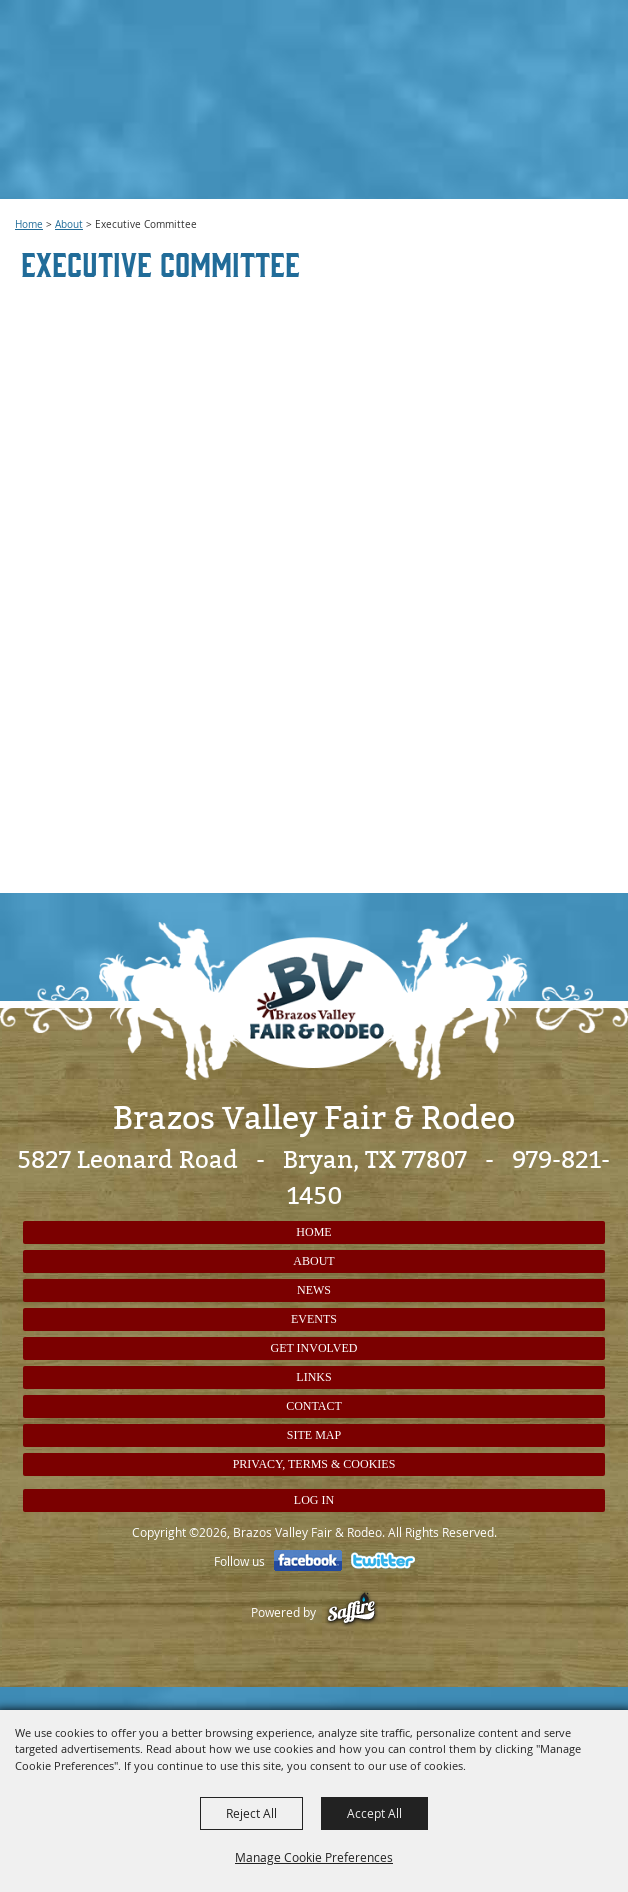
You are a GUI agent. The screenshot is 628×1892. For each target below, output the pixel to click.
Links (313, 1377)
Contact (314, 1406)
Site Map (314, 1435)
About (69, 224)
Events (314, 1319)
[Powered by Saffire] (351, 1612)
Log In (314, 1500)
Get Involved (314, 1348)
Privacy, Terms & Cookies (314, 1464)
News (314, 1290)
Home (29, 224)
